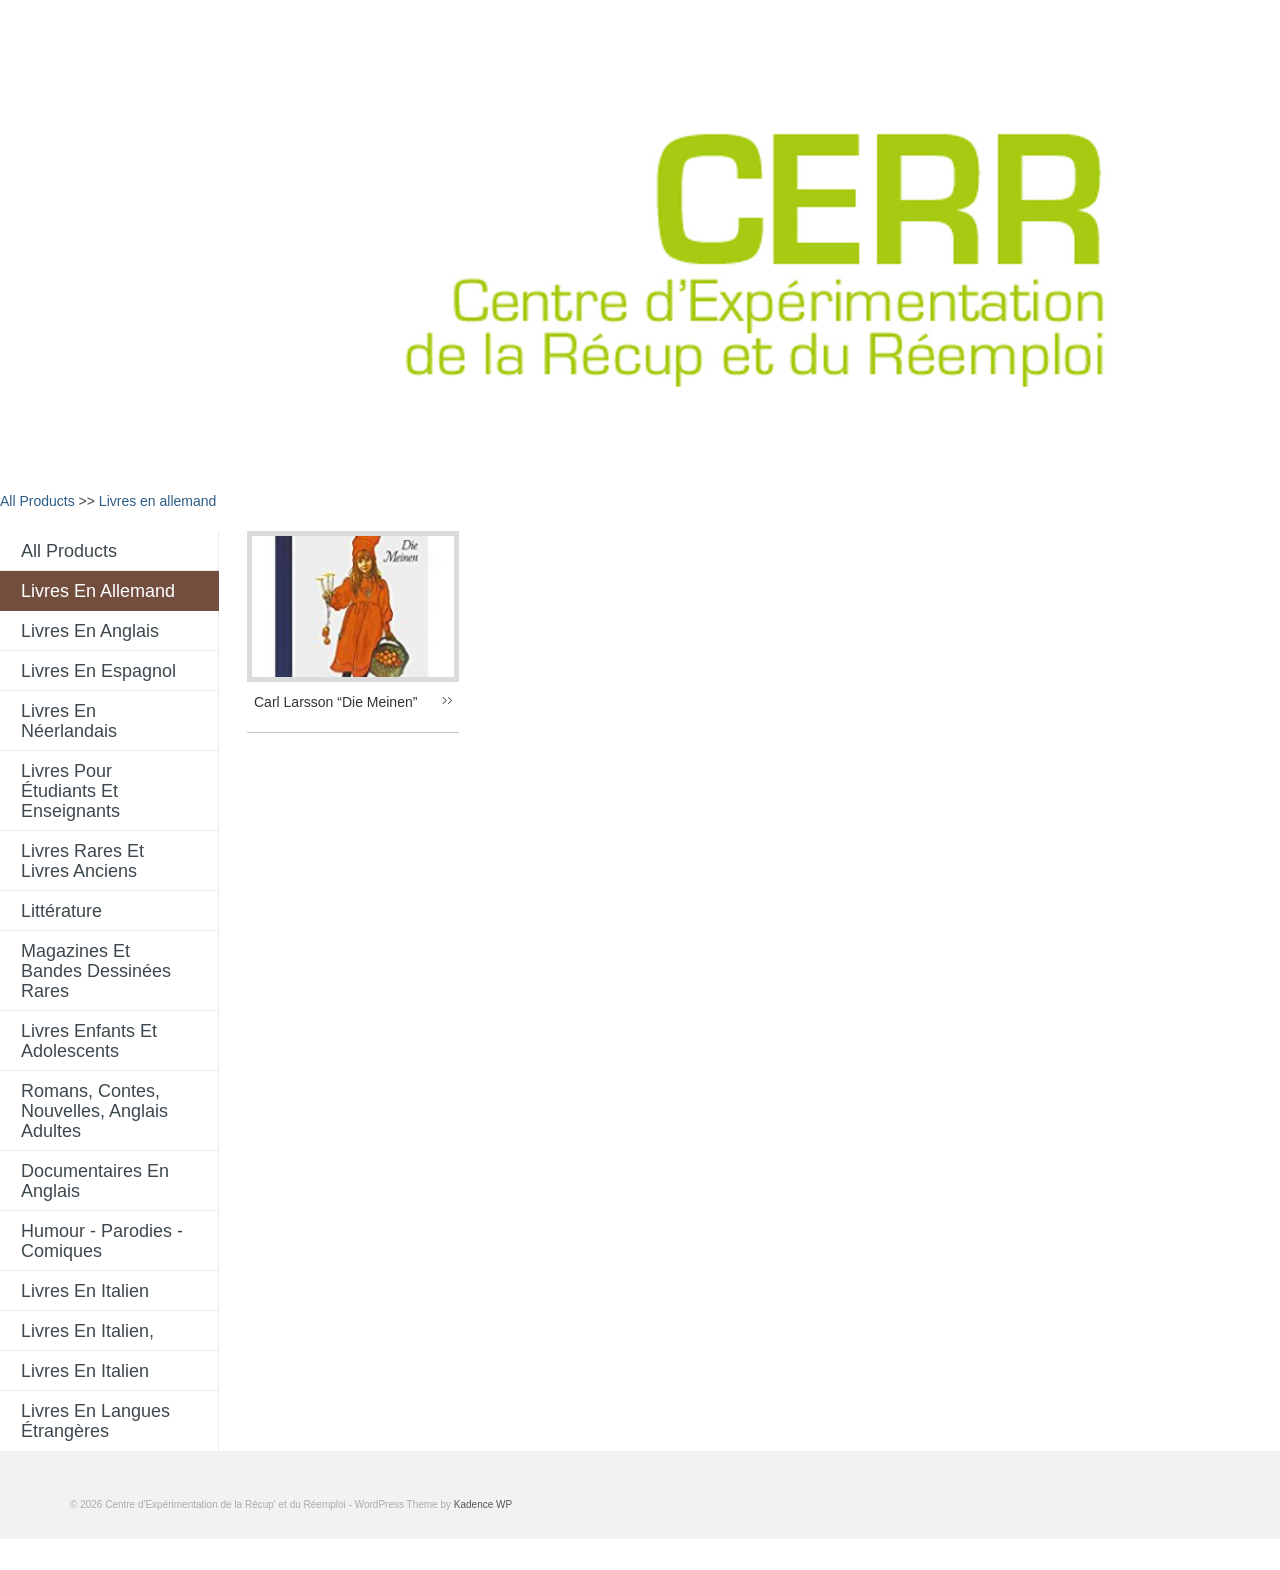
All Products (37, 501)
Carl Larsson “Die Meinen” (335, 702)
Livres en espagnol (98, 671)
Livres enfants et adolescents (89, 1041)
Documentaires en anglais (95, 1181)
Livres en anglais (90, 631)
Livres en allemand (158, 501)
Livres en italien (85, 1291)
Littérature (61, 911)
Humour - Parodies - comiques (102, 1241)
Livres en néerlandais (69, 721)
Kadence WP (483, 1504)
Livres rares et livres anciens (82, 861)
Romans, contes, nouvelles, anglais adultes (94, 1111)
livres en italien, (87, 1331)
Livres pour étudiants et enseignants (70, 791)
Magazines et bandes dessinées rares (96, 971)
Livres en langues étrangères (95, 1421)
